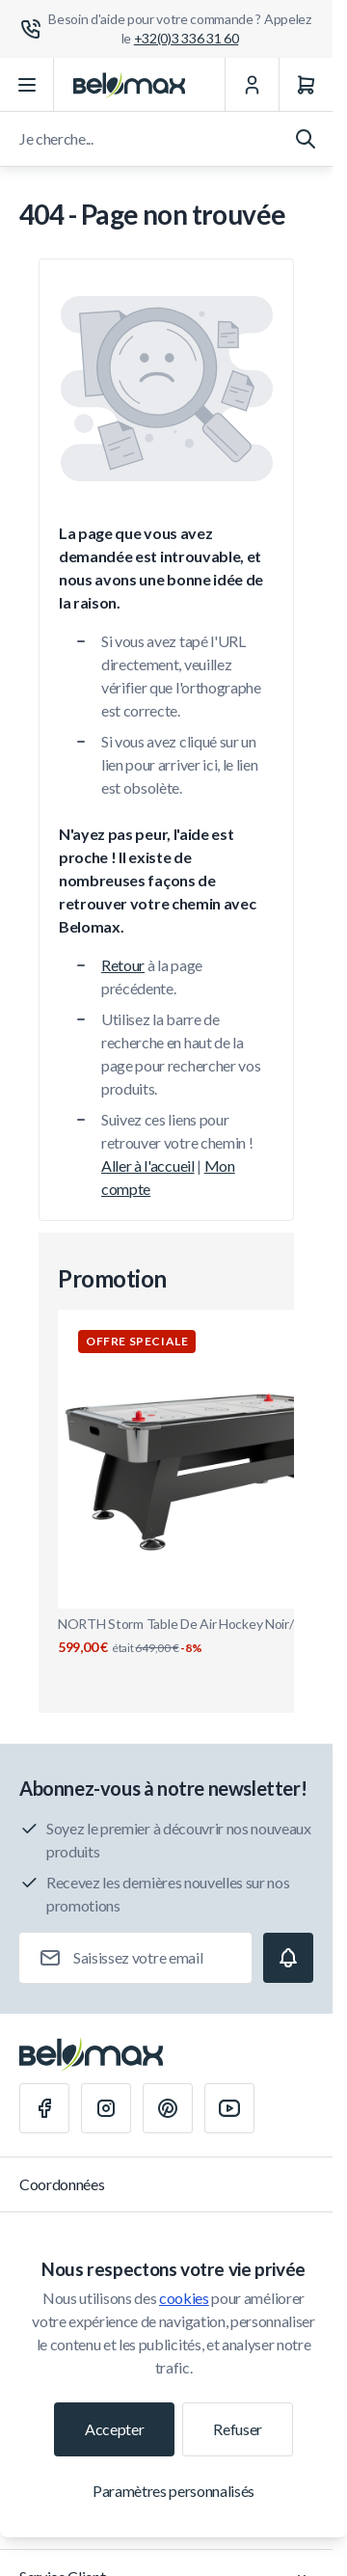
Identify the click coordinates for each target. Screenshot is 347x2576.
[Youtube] (229, 2108)
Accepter (114, 2429)
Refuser (237, 2429)
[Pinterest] (168, 2108)
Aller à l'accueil (148, 1165)
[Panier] (306, 85)
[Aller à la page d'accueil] (129, 84)
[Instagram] (106, 2108)
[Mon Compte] (252, 85)
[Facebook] (44, 2108)
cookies (184, 2298)
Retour (123, 965)
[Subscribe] (288, 1958)
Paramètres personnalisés (173, 2490)
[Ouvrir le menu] (27, 85)
